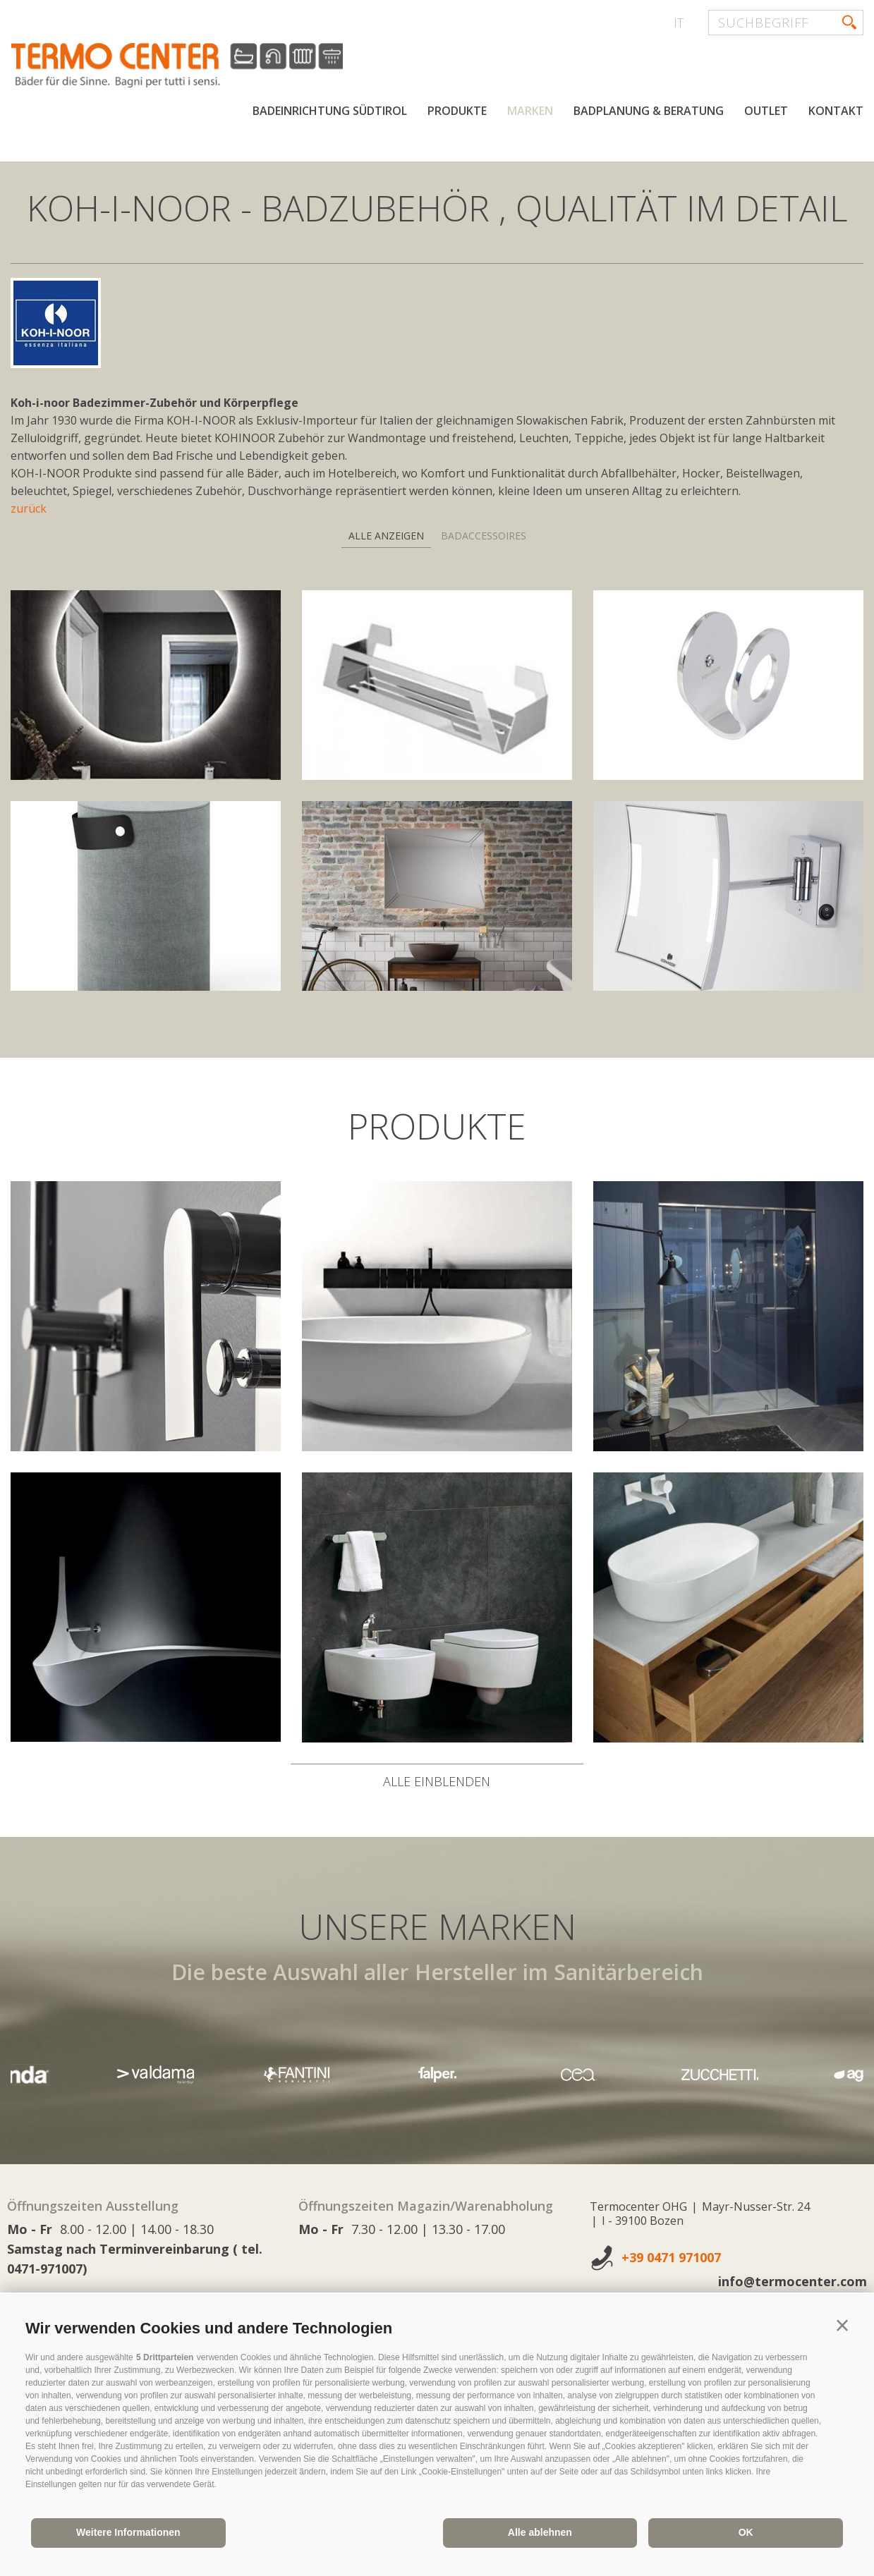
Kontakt (835, 111)
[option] (437, 2074)
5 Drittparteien (164, 2357)
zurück (29, 508)
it (679, 22)
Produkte (457, 111)
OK (746, 2532)
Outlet (766, 111)
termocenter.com (181, 65)
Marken (530, 111)
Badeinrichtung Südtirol (330, 111)
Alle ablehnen (540, 2532)
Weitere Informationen (128, 2532)
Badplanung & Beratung (648, 111)
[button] (842, 2325)
